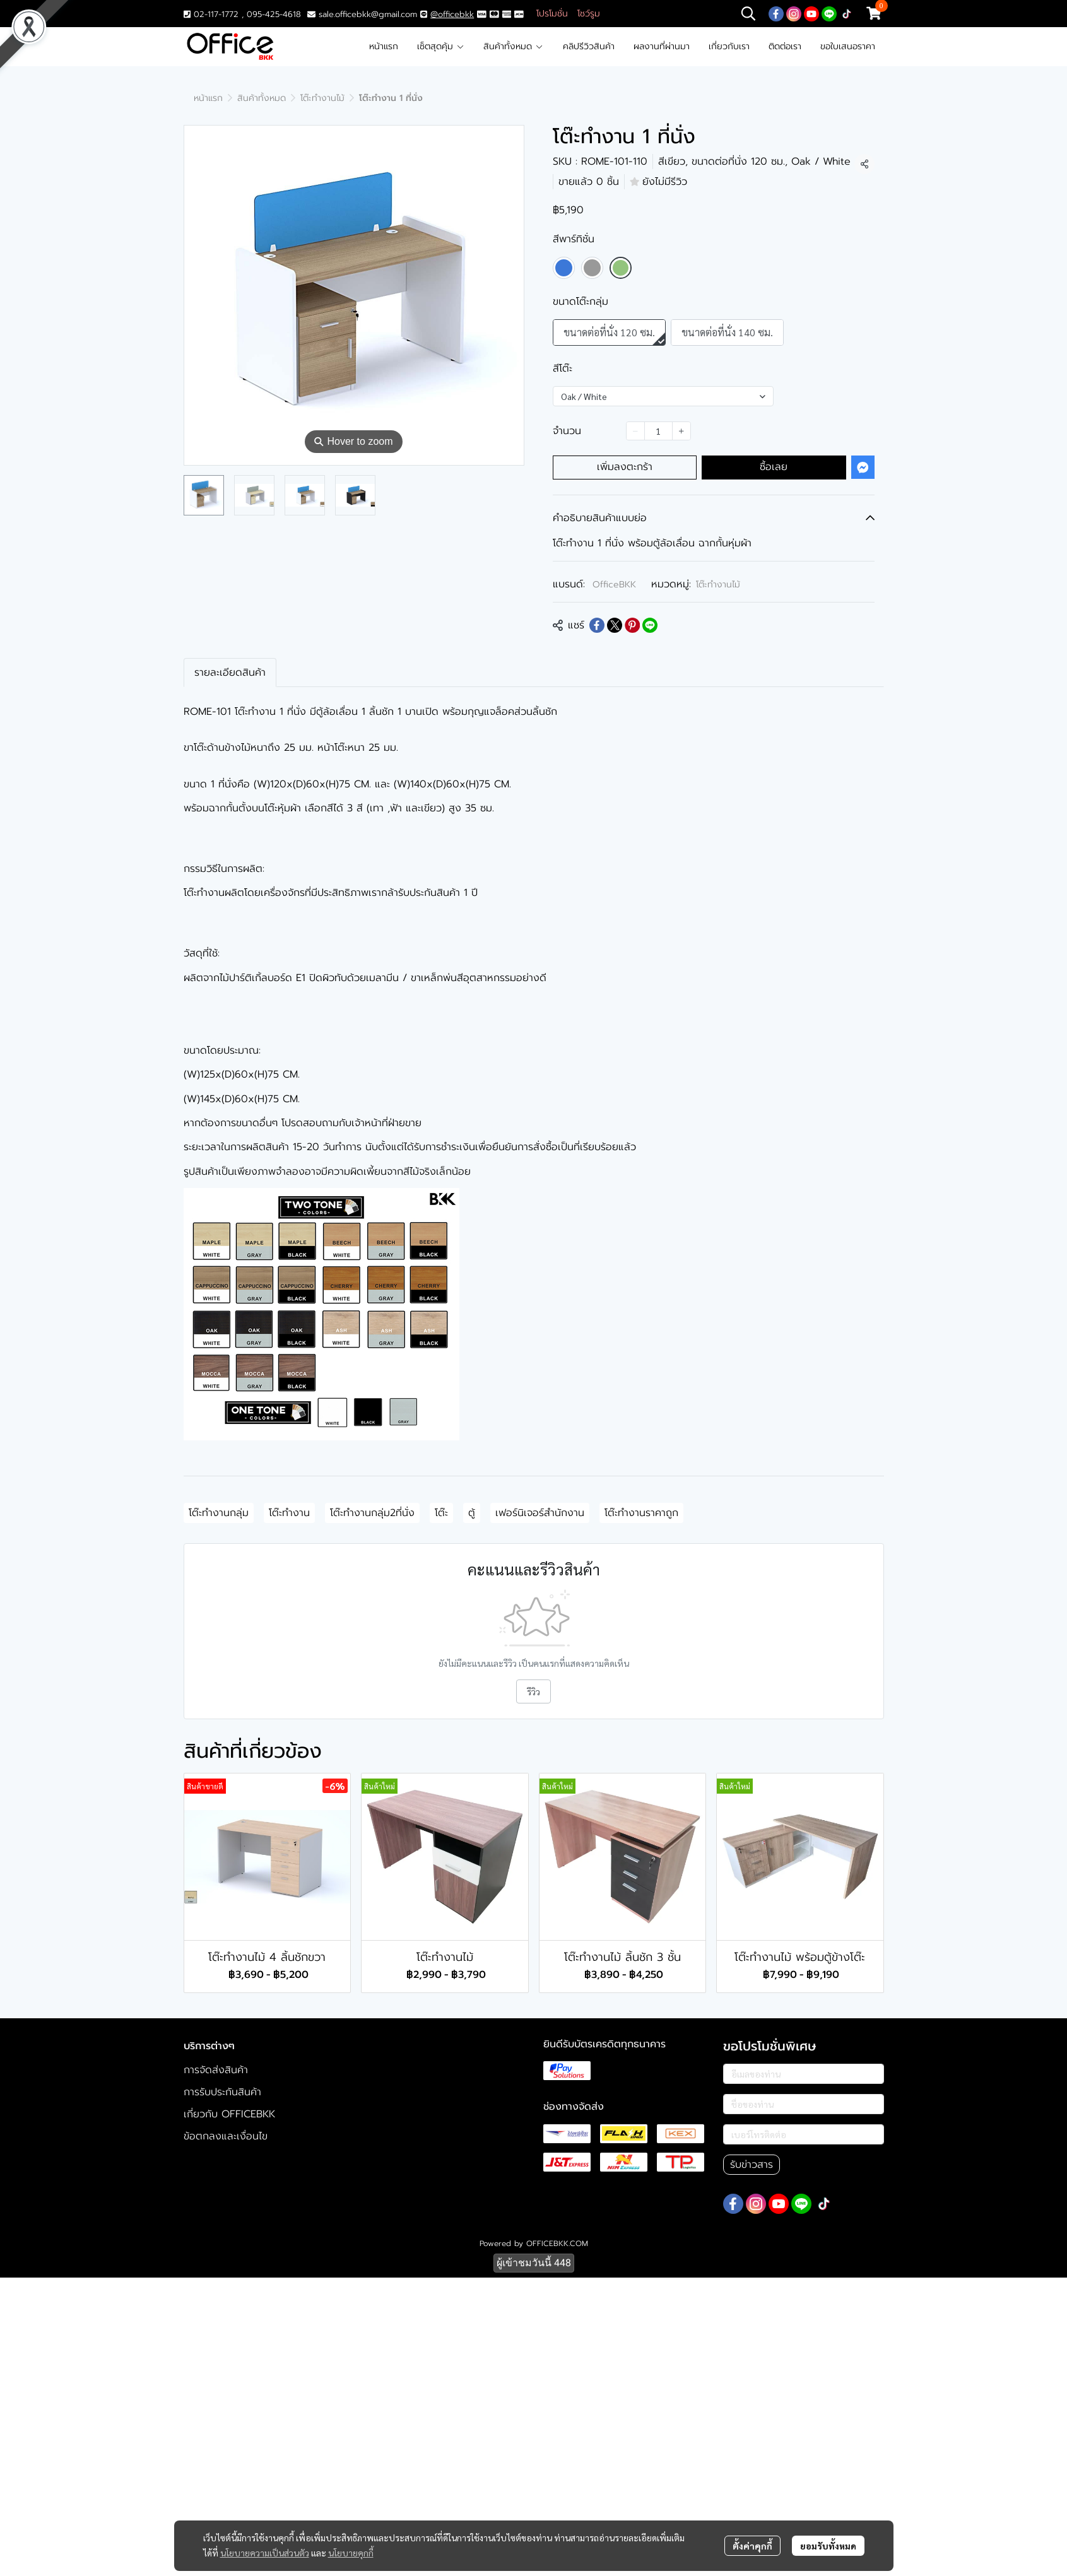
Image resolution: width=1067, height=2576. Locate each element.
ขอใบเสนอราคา (847, 46)
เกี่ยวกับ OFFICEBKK (229, 2114)
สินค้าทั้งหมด (513, 46)
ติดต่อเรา (785, 46)
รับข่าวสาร (751, 2164)
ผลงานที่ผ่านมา (662, 46)
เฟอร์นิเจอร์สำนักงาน (539, 1512)
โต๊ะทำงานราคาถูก (641, 1512)
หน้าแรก (383, 46)
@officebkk (452, 14)
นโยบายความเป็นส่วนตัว (264, 2552)
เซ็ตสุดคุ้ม (440, 46)
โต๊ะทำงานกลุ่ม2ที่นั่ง (372, 1512)
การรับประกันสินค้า (222, 2092)
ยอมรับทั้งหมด (828, 2545)
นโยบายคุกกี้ (351, 2552)
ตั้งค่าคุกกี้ (752, 2545)
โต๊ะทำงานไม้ (322, 98)
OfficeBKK (614, 584)
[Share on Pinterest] (632, 625)
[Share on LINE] (649, 625)
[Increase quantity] (681, 431)
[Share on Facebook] (596, 625)
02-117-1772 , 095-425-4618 (242, 14)
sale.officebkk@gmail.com (368, 14)
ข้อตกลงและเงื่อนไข (226, 2136)
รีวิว (533, 1691)
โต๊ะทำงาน (289, 1512)
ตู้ (471, 1512)
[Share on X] (614, 625)
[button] (748, 13)
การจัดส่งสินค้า (216, 2070)
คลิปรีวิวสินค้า (589, 46)
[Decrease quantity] (635, 431)
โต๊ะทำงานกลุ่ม (219, 1512)
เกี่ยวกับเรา (729, 46)
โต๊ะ (441, 1512)
